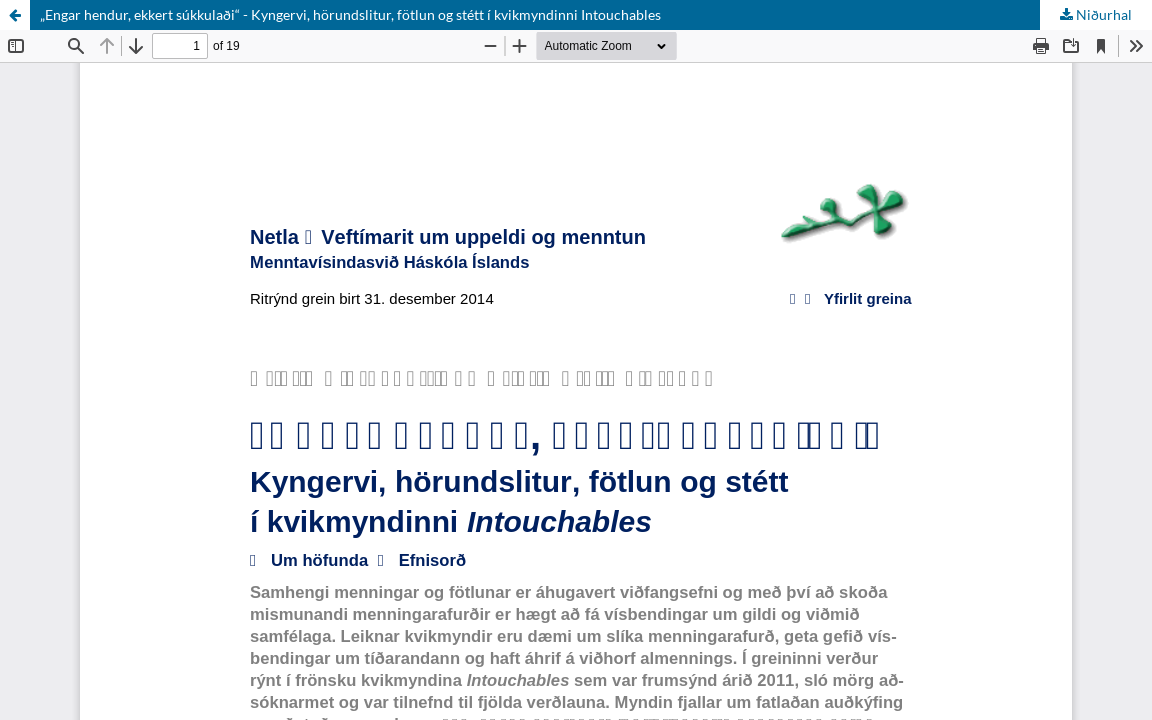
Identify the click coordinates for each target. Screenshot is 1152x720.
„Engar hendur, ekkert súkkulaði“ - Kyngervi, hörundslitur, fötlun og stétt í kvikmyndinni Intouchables (350, 14)
